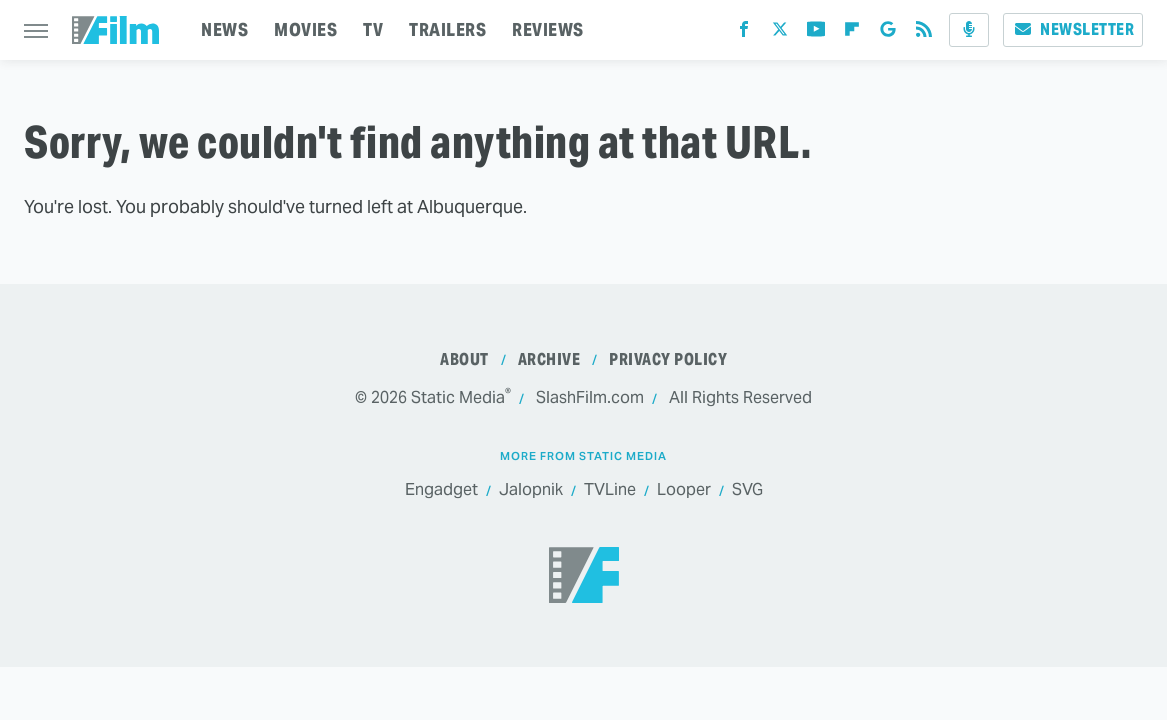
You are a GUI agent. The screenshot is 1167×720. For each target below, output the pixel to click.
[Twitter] (780, 33)
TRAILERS (447, 29)
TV (373, 29)
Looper (684, 489)
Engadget (441, 489)
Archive (549, 359)
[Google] (888, 33)
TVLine (610, 489)
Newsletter (1073, 29)
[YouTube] (816, 33)
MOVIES (305, 29)
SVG (747, 489)
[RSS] (924, 33)
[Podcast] (969, 30)
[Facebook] (744, 33)
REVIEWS (548, 29)
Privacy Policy (668, 359)
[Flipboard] (852, 33)
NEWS (224, 29)
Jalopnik (531, 489)
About (464, 359)
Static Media (458, 397)
